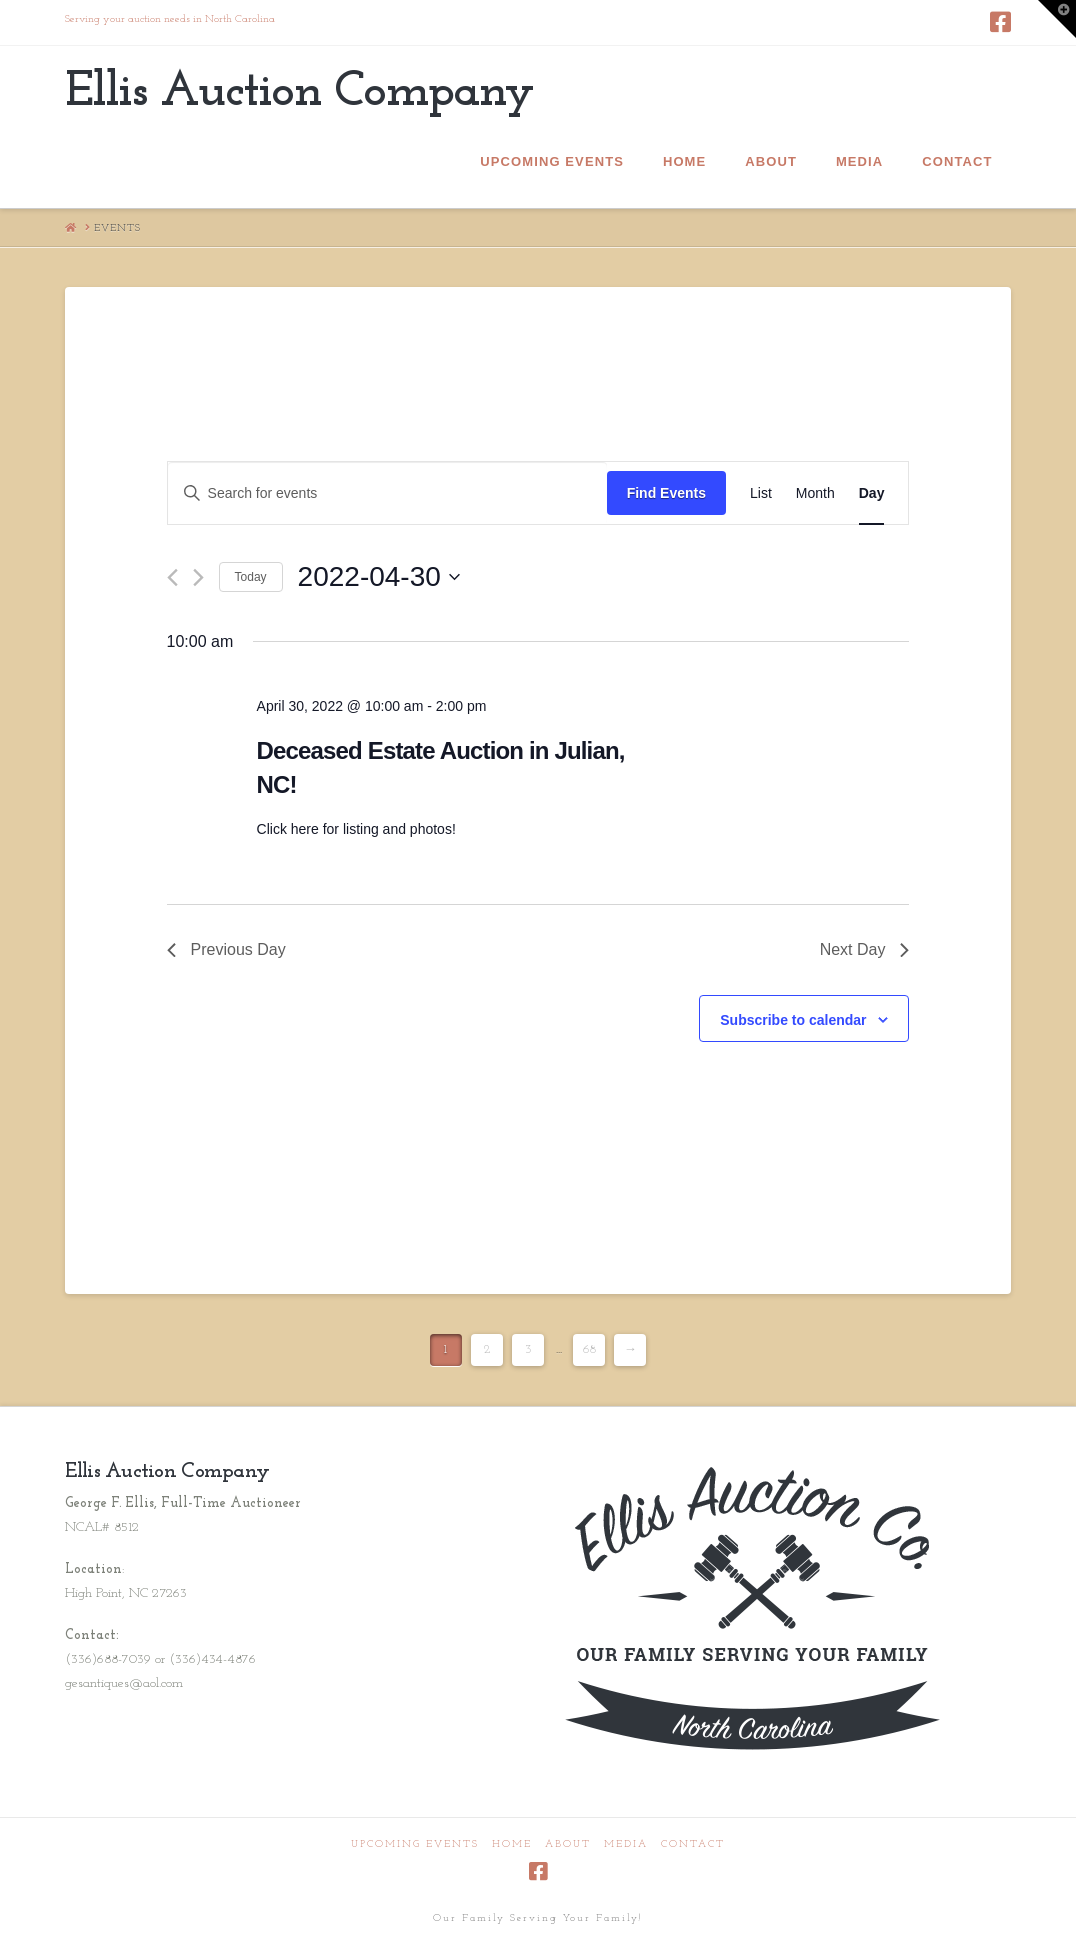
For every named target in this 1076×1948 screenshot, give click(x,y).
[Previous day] (172, 577)
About (568, 1844)
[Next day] (198, 577)
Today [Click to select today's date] (251, 577)
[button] (1057, 19)
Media (626, 1844)
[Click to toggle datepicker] (379, 577)
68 (589, 1349)
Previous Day (226, 949)
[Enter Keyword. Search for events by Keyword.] (387, 493)
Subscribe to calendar (793, 1020)
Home (512, 1844)
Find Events (666, 493)
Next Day (865, 949)
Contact (693, 1844)
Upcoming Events (415, 1844)
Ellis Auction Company (299, 93)
